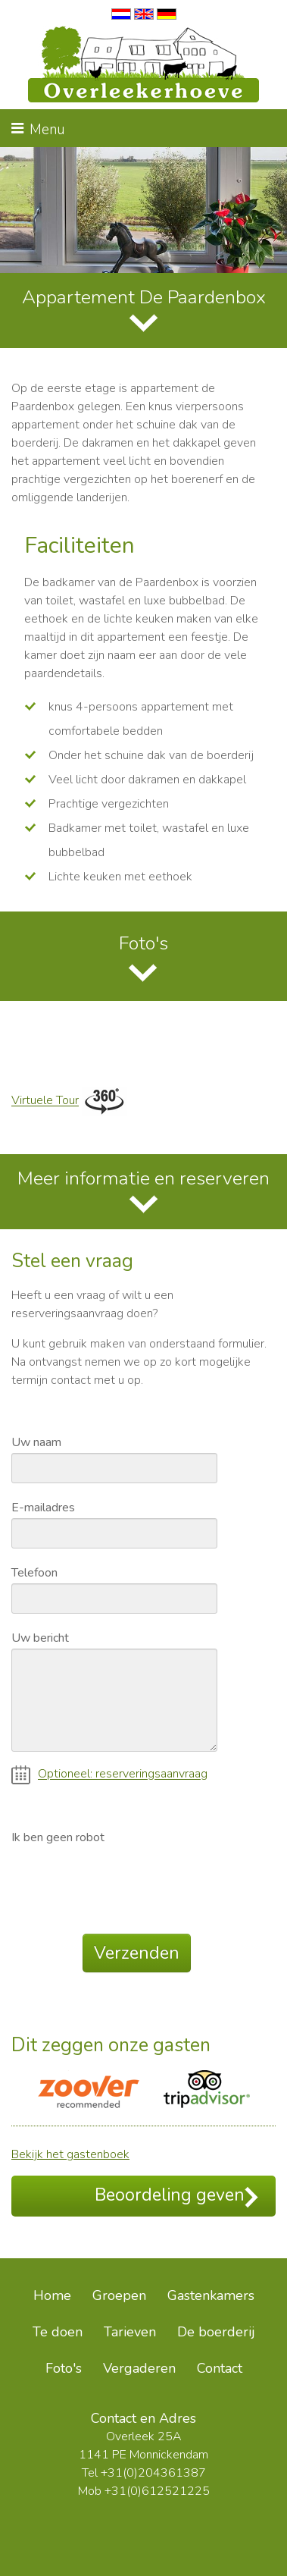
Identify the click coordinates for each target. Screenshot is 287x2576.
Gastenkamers (210, 2295)
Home (52, 2295)
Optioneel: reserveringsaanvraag (109, 1774)
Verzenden (136, 1953)
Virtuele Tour (45, 1101)
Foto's (143, 943)
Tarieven (130, 2332)
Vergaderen (139, 2368)
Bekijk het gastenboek (70, 2154)
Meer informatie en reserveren (143, 1178)
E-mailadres (43, 1506)
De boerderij (216, 2332)
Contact (219, 2368)
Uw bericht (40, 1637)
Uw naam (36, 1441)
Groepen (119, 2295)
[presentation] (126, 1877)
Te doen (58, 2332)
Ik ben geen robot (58, 1836)
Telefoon (34, 1572)
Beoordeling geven (176, 2196)
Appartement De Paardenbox (144, 297)
